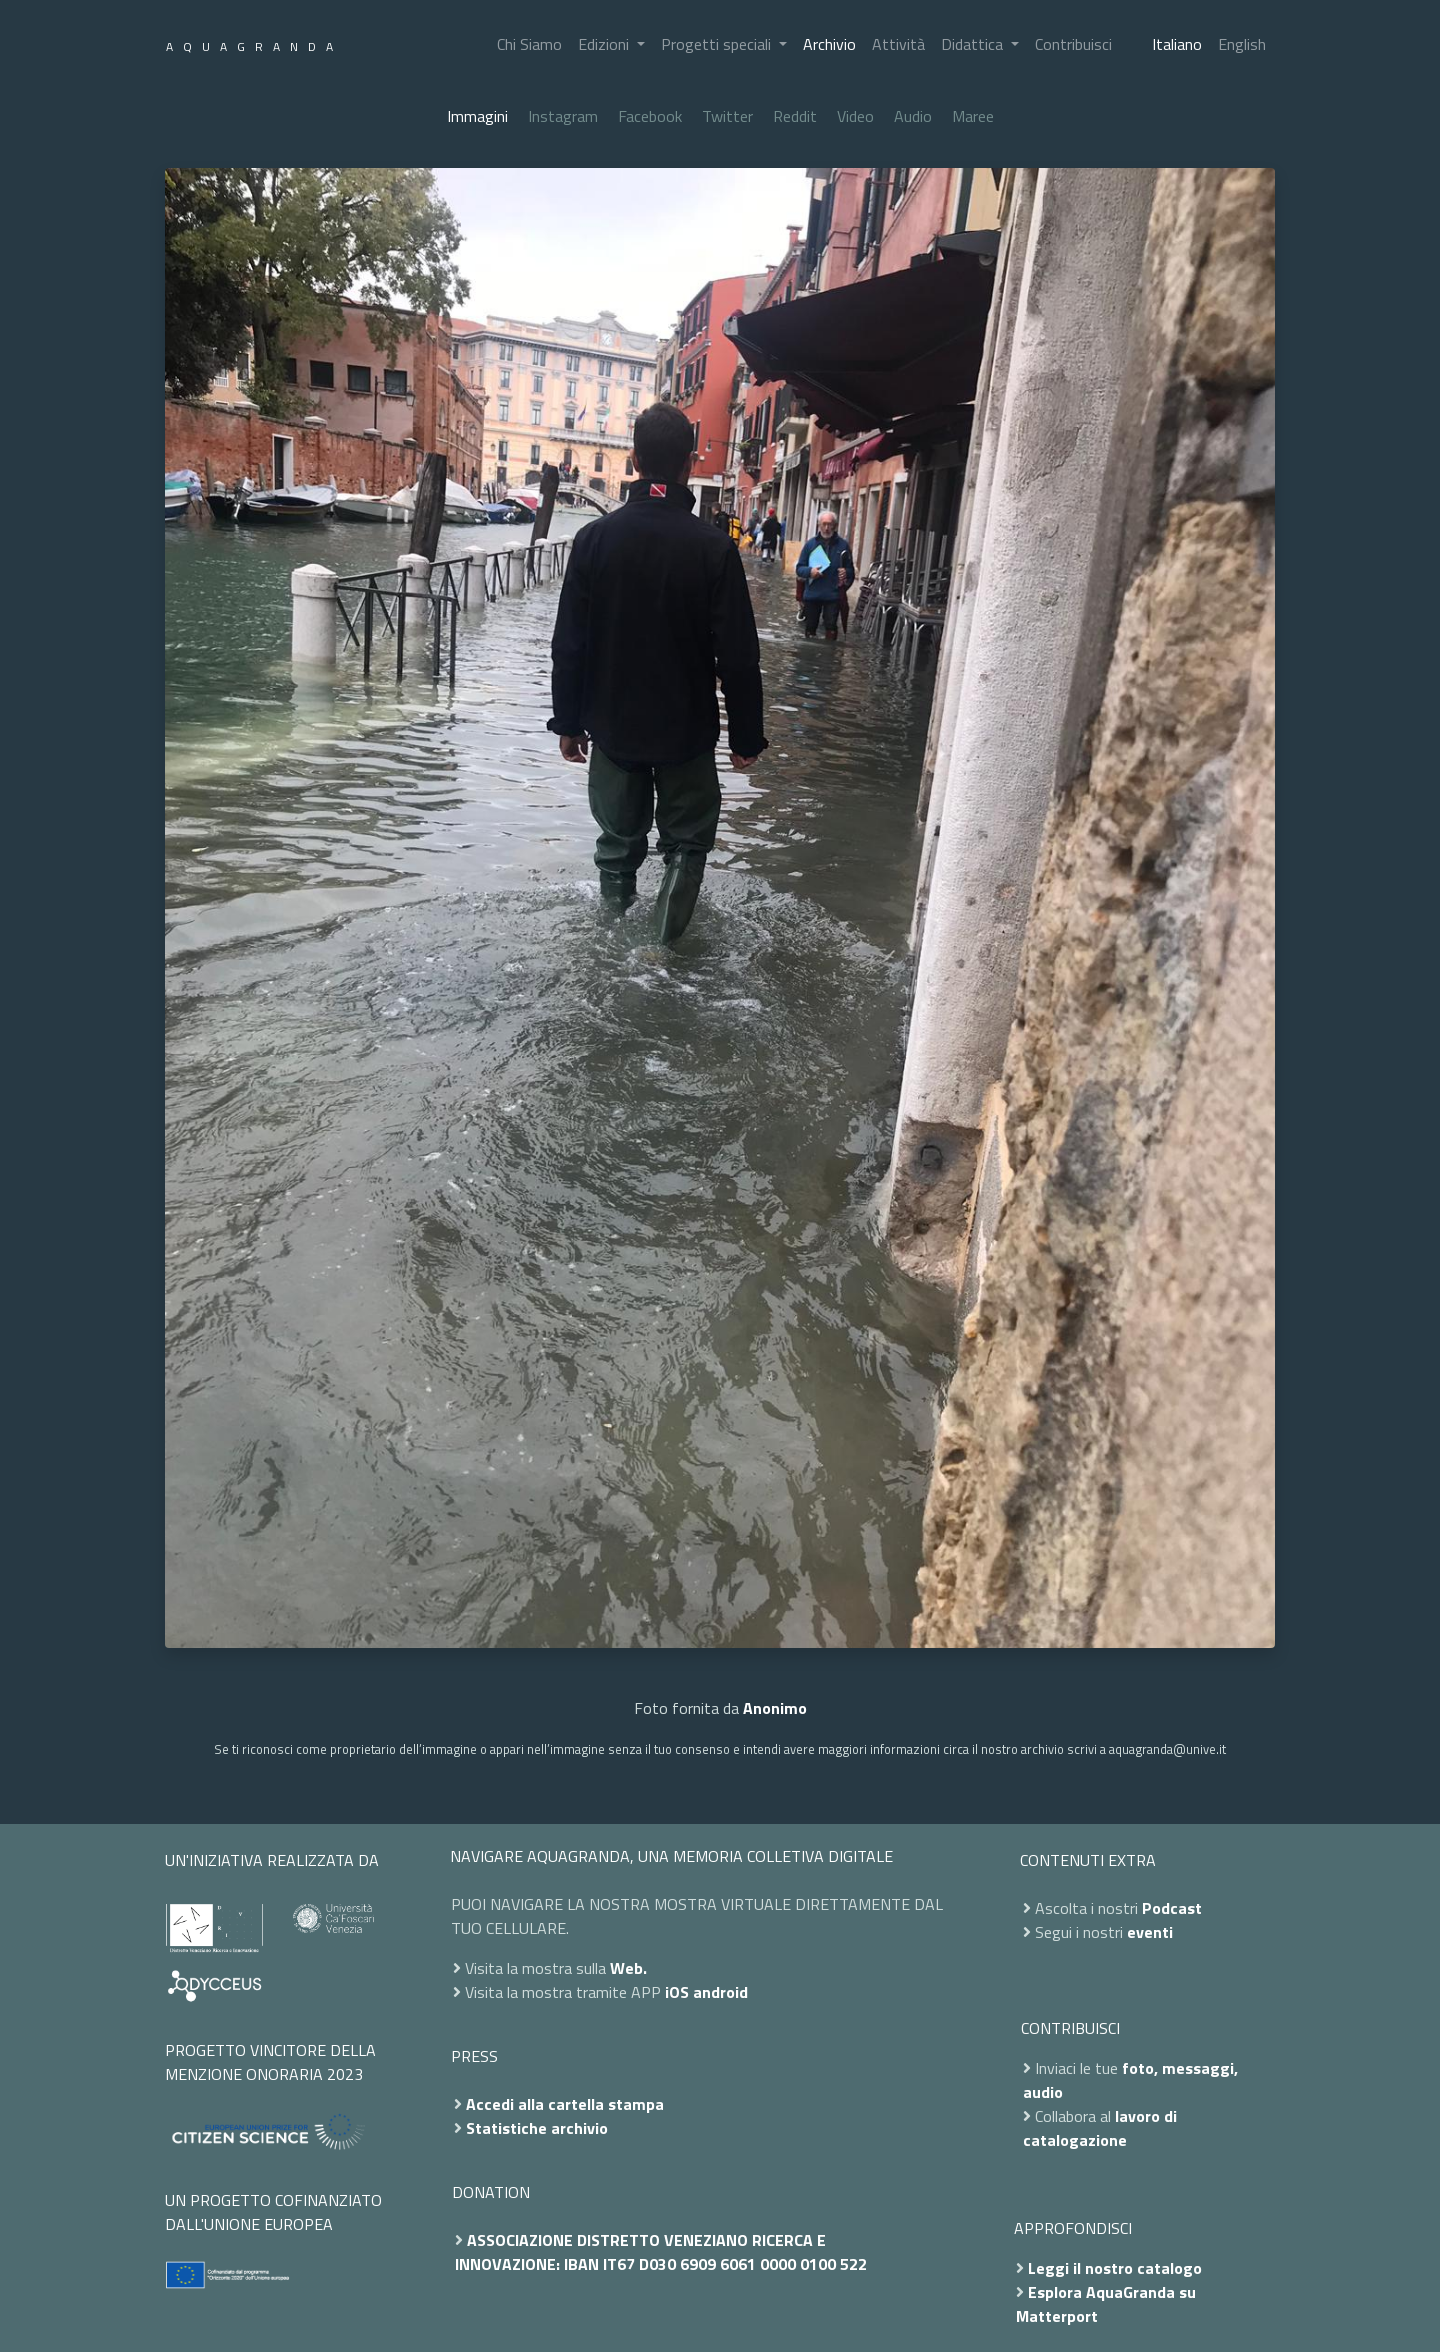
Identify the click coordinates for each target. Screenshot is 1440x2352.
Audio (913, 116)
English (1242, 44)
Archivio (829, 44)
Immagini (477, 116)
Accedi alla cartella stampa (565, 2104)
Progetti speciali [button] (718, 44)
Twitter (727, 116)
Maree (973, 116)
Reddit (795, 116)
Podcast (1172, 1908)
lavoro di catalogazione (1100, 2128)
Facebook (650, 116)
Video (855, 116)
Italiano (1177, 44)
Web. (628, 1968)
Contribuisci (1073, 44)
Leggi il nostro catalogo (1115, 2268)
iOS (677, 1992)
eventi (1150, 1932)
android (720, 1992)
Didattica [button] (974, 44)
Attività (898, 44)
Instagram (563, 116)
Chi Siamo (529, 44)
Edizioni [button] (605, 44)
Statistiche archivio (537, 2128)
